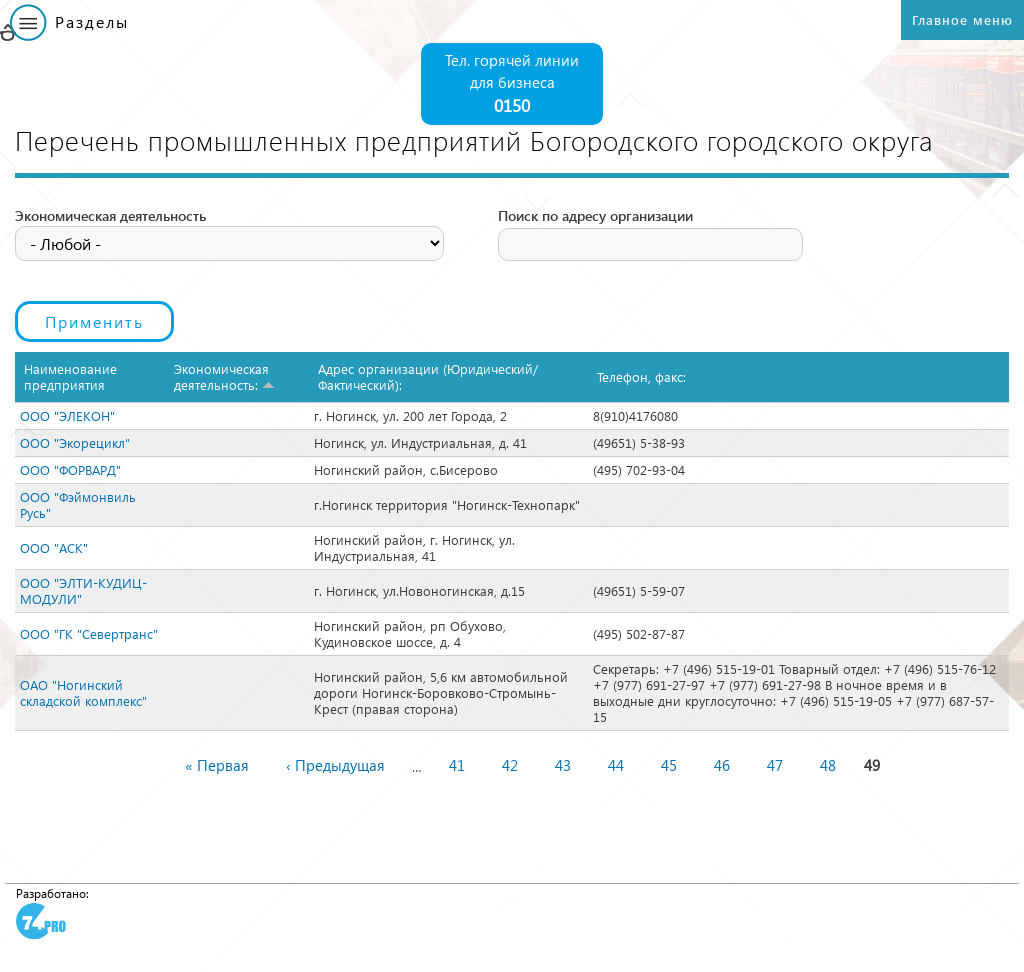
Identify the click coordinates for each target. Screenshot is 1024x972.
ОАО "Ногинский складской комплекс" (83, 692)
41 (457, 765)
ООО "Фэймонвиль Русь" (78, 504)
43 (563, 765)
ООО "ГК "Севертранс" (89, 633)
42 (510, 765)
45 (669, 765)
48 (828, 765)
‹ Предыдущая (335, 765)
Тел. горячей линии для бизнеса (512, 84)
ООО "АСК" (54, 547)
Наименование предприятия (70, 376)
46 (722, 765)
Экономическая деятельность (110, 215)
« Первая (217, 765)
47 (775, 765)
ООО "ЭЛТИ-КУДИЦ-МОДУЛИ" (83, 590)
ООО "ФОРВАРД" (70, 469)
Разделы (92, 21)
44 (616, 765)
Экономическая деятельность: (224, 376)
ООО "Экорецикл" (75, 442)
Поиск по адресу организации (595, 215)
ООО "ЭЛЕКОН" (67, 415)
